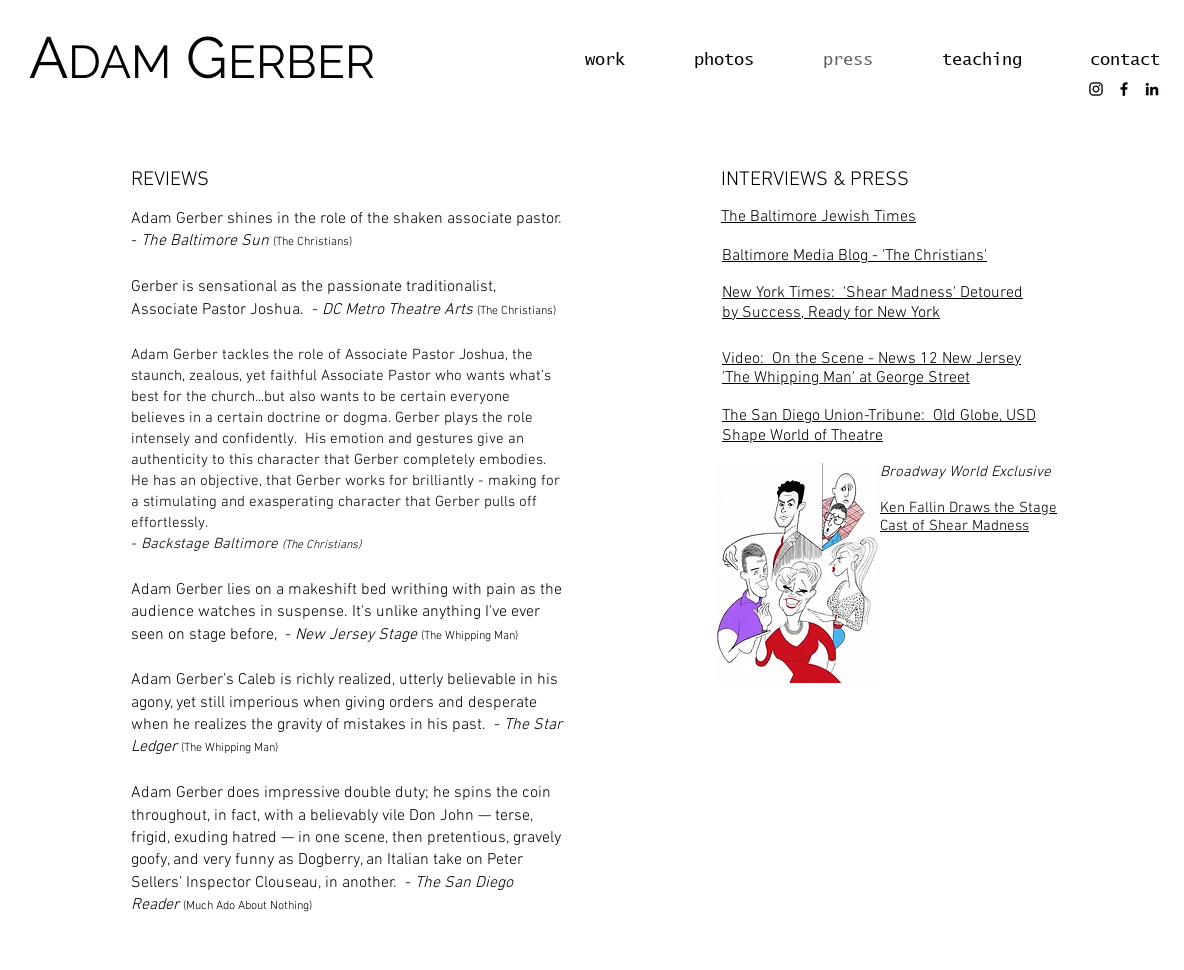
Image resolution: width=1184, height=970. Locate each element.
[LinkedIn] (1152, 89)
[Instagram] (1096, 89)
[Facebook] (1124, 89)
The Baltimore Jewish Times (818, 217)
